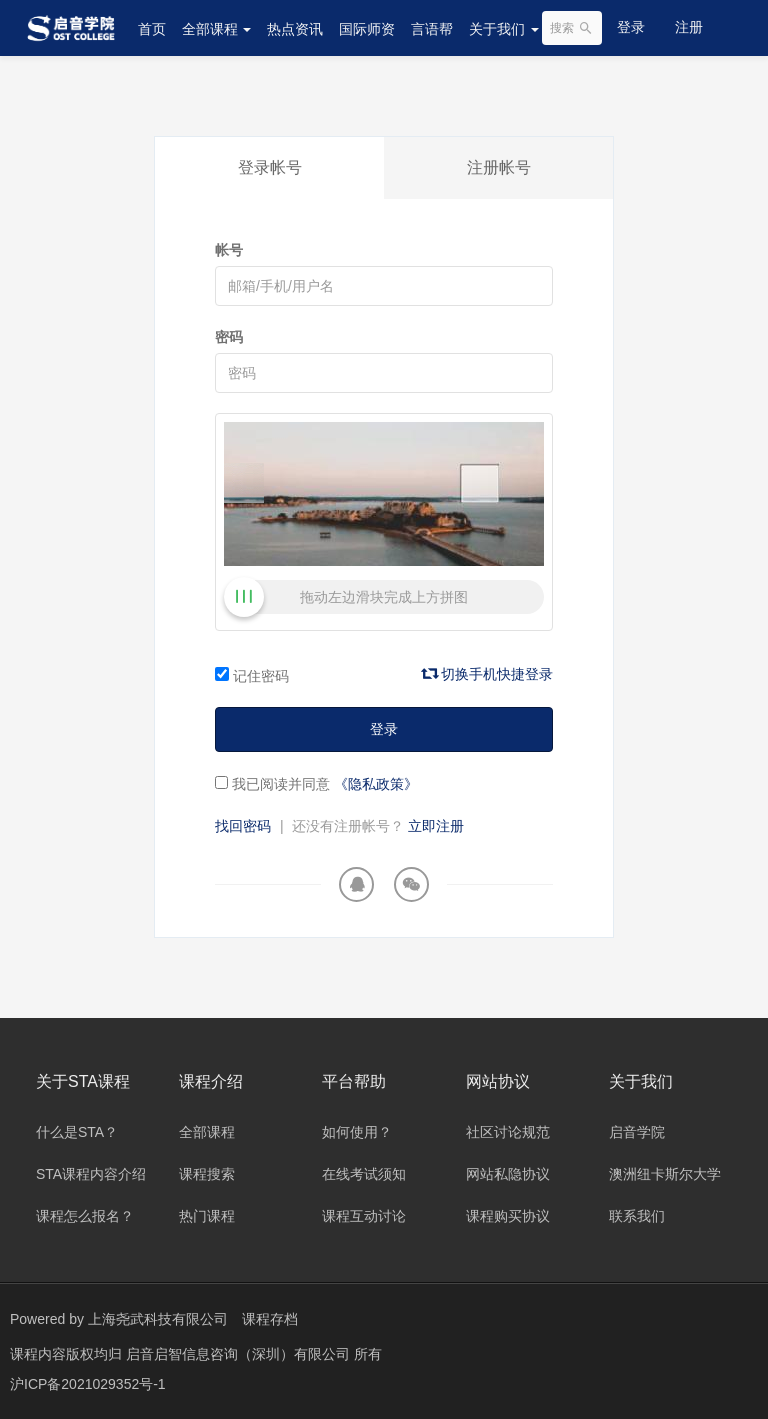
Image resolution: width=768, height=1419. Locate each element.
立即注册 (436, 826)
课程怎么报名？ (85, 1216)
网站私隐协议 (508, 1174)
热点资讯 (295, 29)
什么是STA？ (77, 1132)
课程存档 (270, 1319)
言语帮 (432, 29)
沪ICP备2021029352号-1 (88, 1384)
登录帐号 (270, 167)
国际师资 (367, 29)
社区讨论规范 (508, 1132)
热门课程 (207, 1216)
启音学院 (637, 1132)
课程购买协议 (508, 1216)
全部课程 (217, 29)
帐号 (229, 250)
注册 (689, 27)
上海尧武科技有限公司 (158, 1319)
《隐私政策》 (376, 784)
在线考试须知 (364, 1174)
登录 (631, 27)
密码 (229, 337)
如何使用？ (357, 1132)
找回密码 (243, 826)
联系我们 (637, 1216)
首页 (152, 29)
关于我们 (504, 29)
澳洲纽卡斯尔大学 (665, 1174)
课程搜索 (207, 1174)
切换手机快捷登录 (488, 674)
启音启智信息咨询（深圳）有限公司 (240, 1354)
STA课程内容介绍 (91, 1174)
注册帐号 (499, 167)
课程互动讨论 (364, 1216)
